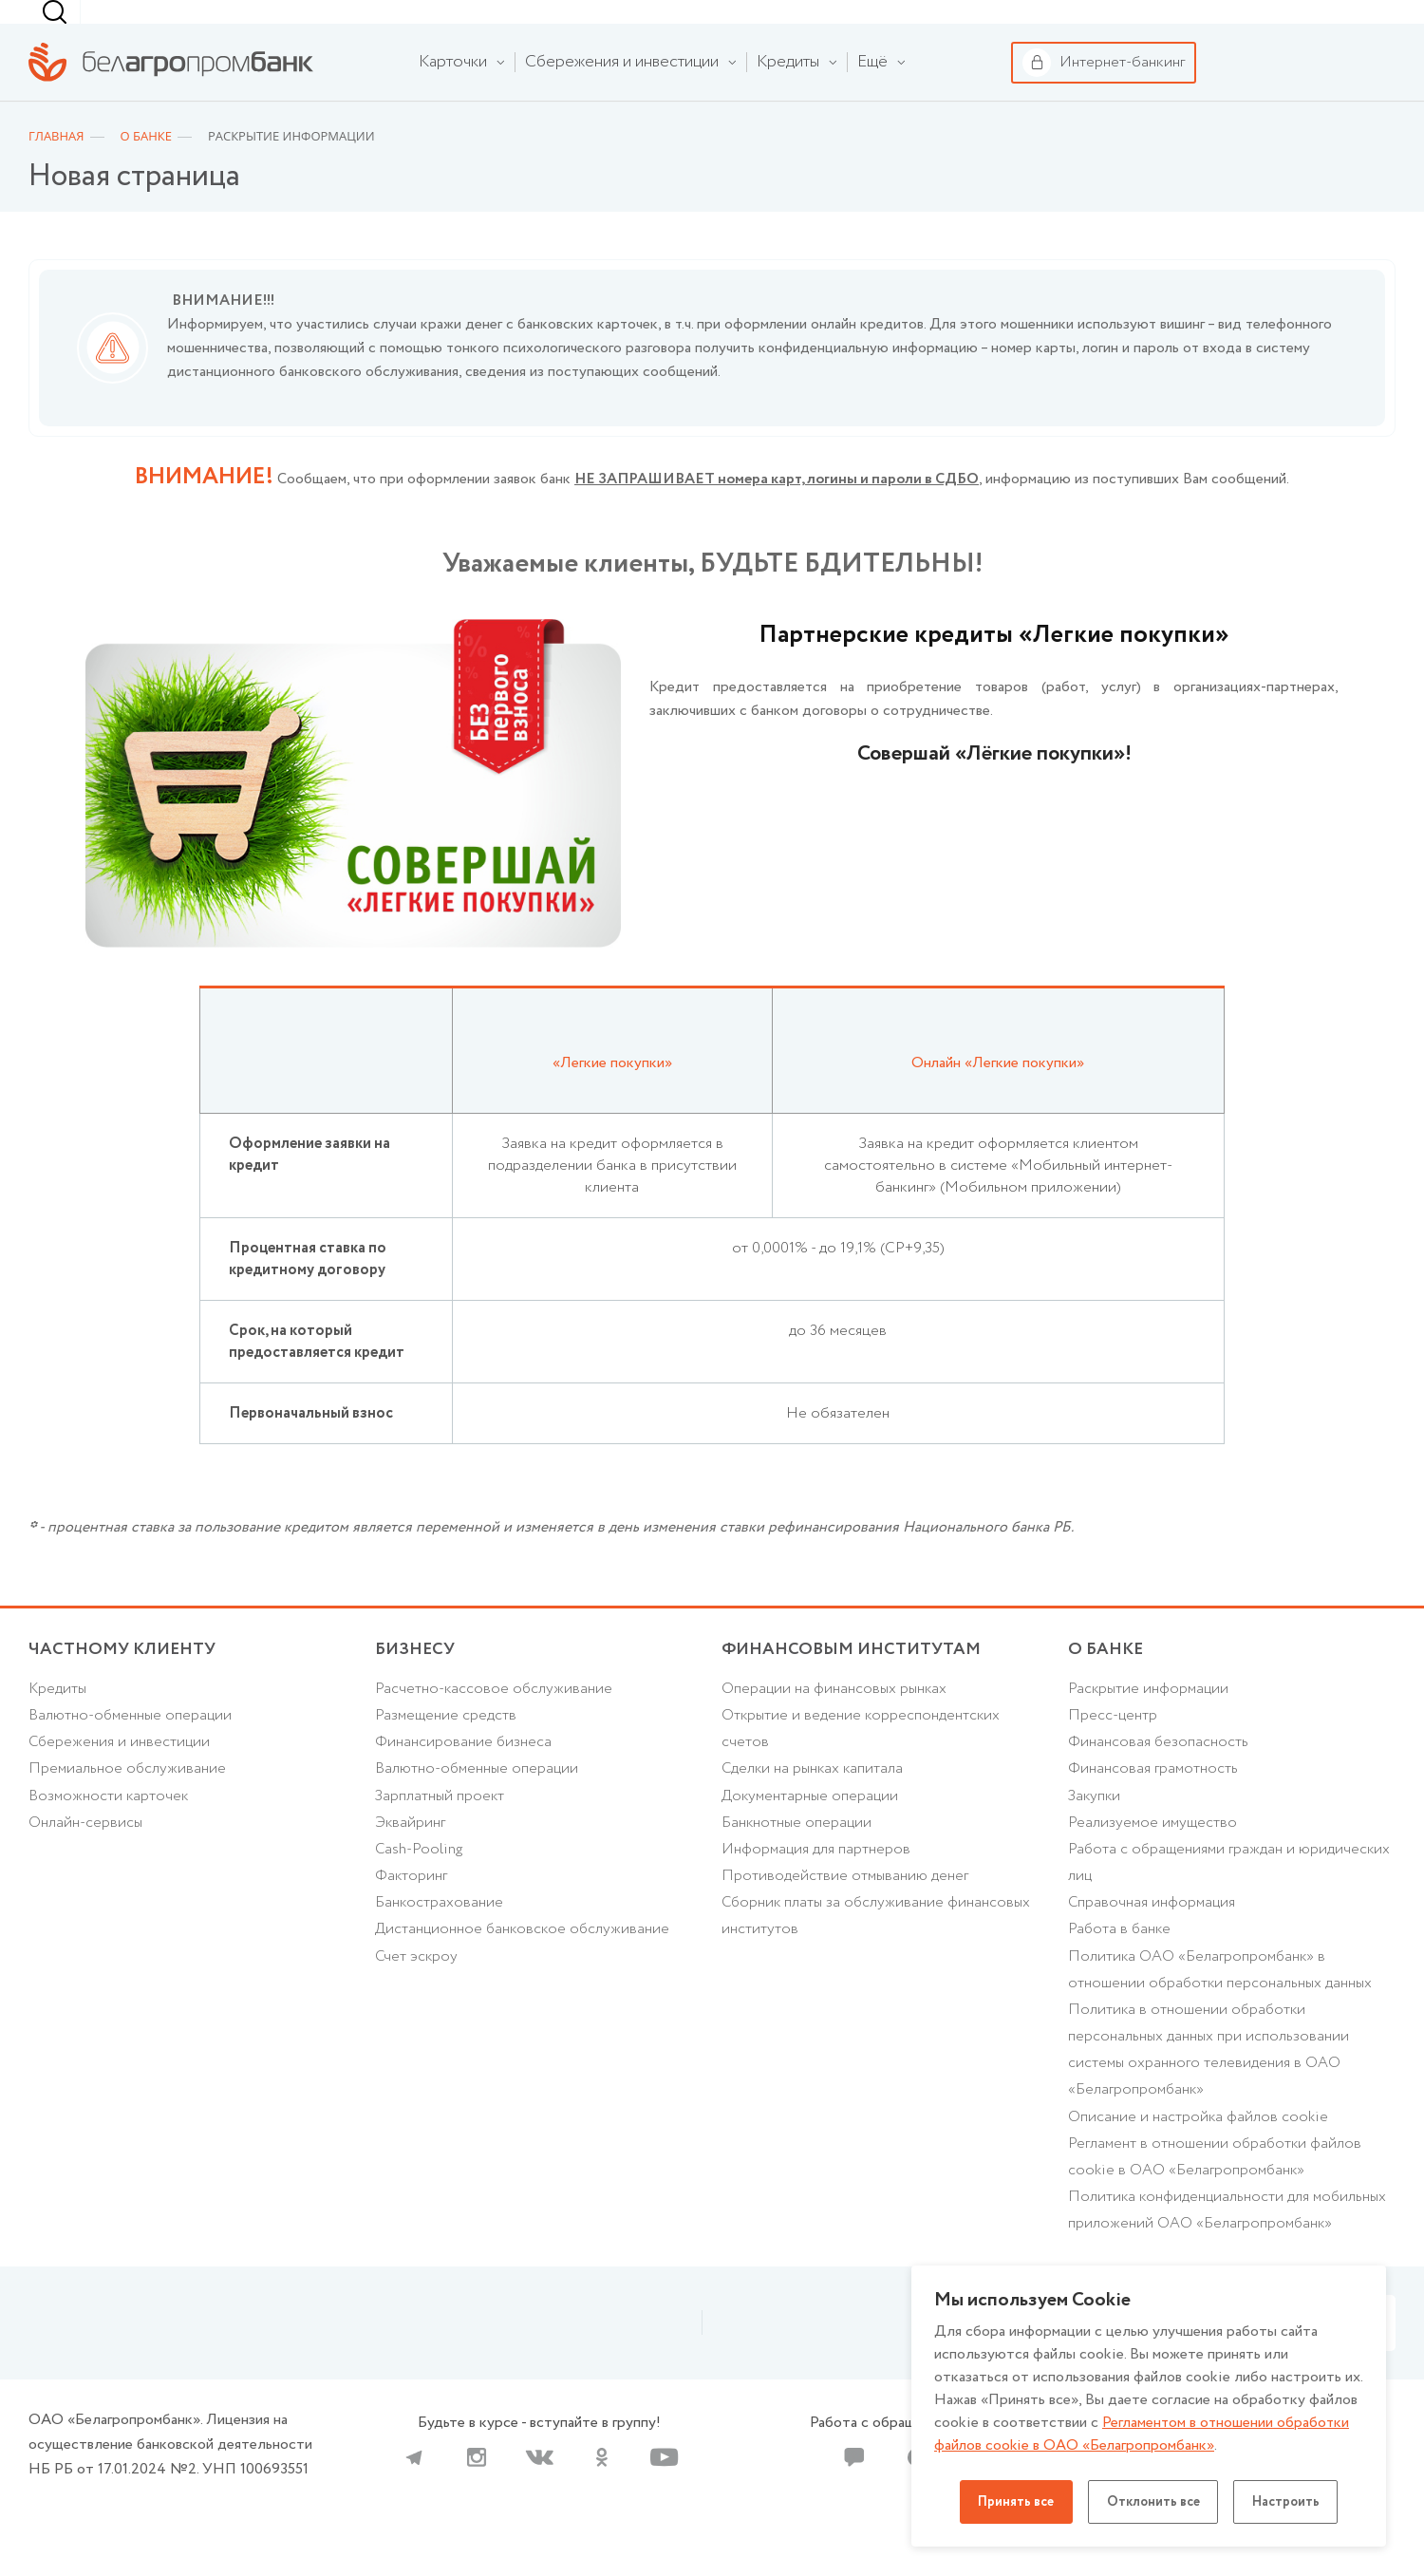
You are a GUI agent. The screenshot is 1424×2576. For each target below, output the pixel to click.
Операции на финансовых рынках (835, 1721)
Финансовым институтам (417, 25)
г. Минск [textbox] (949, 24)
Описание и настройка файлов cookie (1198, 2159)
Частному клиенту (85, 25)
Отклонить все (1153, 2501)
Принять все (1012, 2501)
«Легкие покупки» (612, 1091)
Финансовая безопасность (1158, 1776)
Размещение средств (446, 1748)
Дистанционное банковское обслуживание (524, 1967)
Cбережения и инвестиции (120, 1776)
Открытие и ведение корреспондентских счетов (862, 1762)
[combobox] (945, 24)
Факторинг (411, 1913)
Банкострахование (439, 1939)
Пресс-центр (1113, 1748)
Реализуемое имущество (1153, 1858)
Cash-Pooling (420, 1885)
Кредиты (57, 1721)
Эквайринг (410, 1858)
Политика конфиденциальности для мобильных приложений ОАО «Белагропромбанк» (1230, 2254)
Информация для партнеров (816, 1885)
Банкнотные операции (797, 1858)
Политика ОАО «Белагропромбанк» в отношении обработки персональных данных (1222, 2008)
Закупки (1095, 1830)
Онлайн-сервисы (85, 1858)
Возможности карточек (109, 1830)
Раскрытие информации (1150, 1721)
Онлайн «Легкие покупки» (998, 1091)
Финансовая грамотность (1153, 1803)
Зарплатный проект (441, 1830)
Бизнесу (257, 24)
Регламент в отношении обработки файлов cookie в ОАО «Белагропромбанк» (1216, 2200)
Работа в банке (1120, 1967)
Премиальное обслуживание (128, 1803)
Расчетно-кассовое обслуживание (494, 1721)
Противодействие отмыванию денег (845, 1913)
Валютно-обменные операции (131, 1748)
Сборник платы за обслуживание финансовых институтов (878, 1953)
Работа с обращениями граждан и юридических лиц (1231, 1899)
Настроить (1290, 2501)
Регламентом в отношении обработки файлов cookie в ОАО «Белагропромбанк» (1143, 2434)
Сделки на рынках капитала (814, 1803)
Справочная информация (1153, 1939)
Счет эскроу (417, 1994)
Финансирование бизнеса (464, 1776)
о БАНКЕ (1106, 1680)
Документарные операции (811, 1830)
